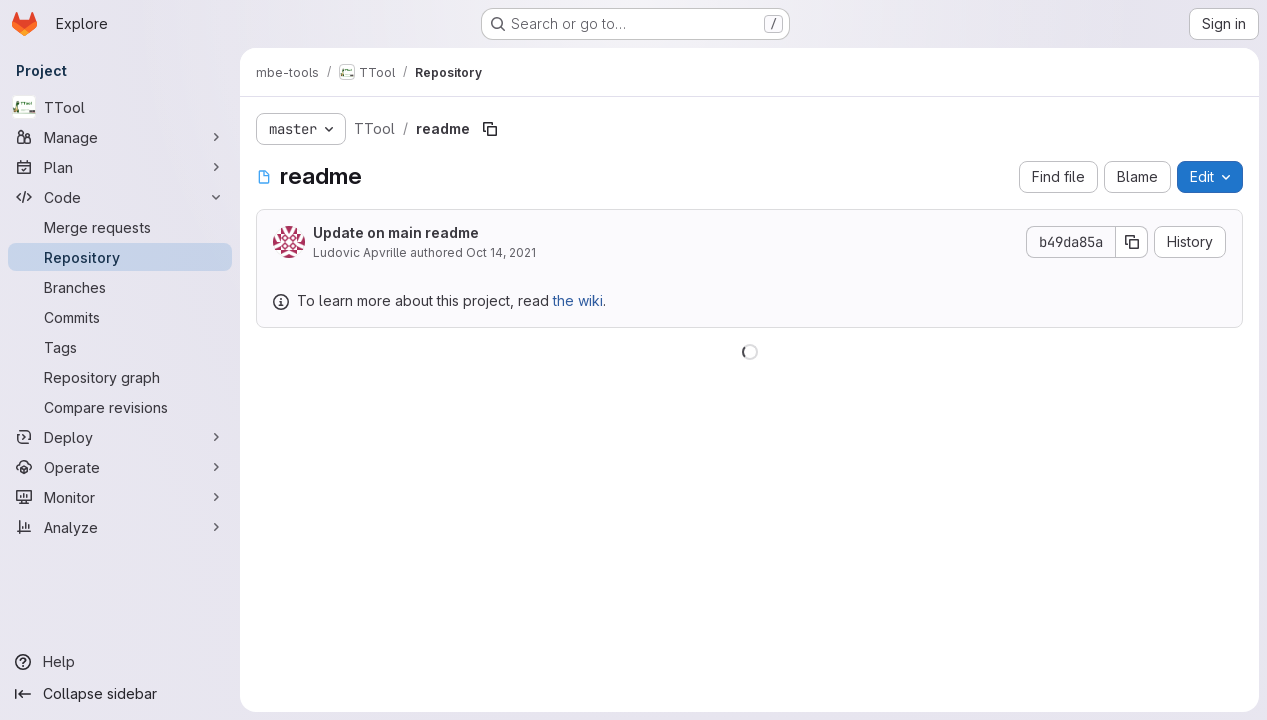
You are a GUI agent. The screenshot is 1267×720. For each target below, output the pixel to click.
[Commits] (120, 317)
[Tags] (120, 347)
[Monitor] (120, 497)
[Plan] (120, 167)
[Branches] (120, 287)
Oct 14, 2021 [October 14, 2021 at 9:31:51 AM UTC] (501, 252)
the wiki (578, 300)
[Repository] (120, 257)
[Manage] (120, 137)
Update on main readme (396, 232)
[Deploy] (120, 437)
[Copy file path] (490, 129)
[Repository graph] (120, 377)
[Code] (120, 197)
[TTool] (120, 107)
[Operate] (120, 467)
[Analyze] (120, 527)
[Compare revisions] (120, 407)
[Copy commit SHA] (1132, 242)
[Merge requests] (120, 227)
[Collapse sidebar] (120, 694)
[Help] (120, 662)
